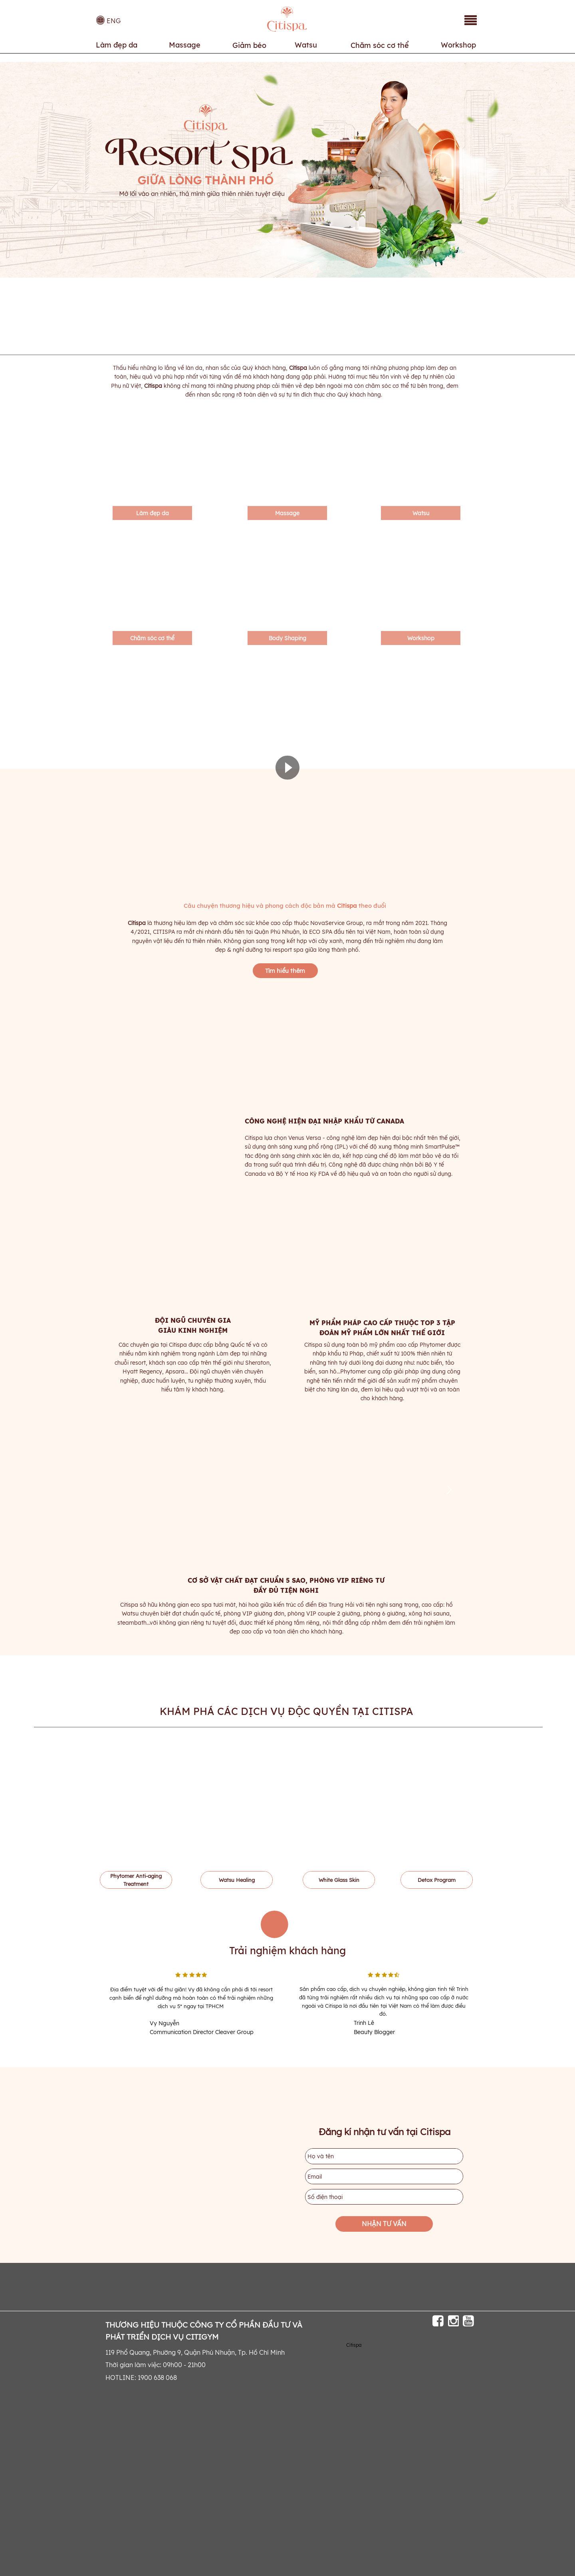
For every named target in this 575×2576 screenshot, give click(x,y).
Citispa (353, 2345)
